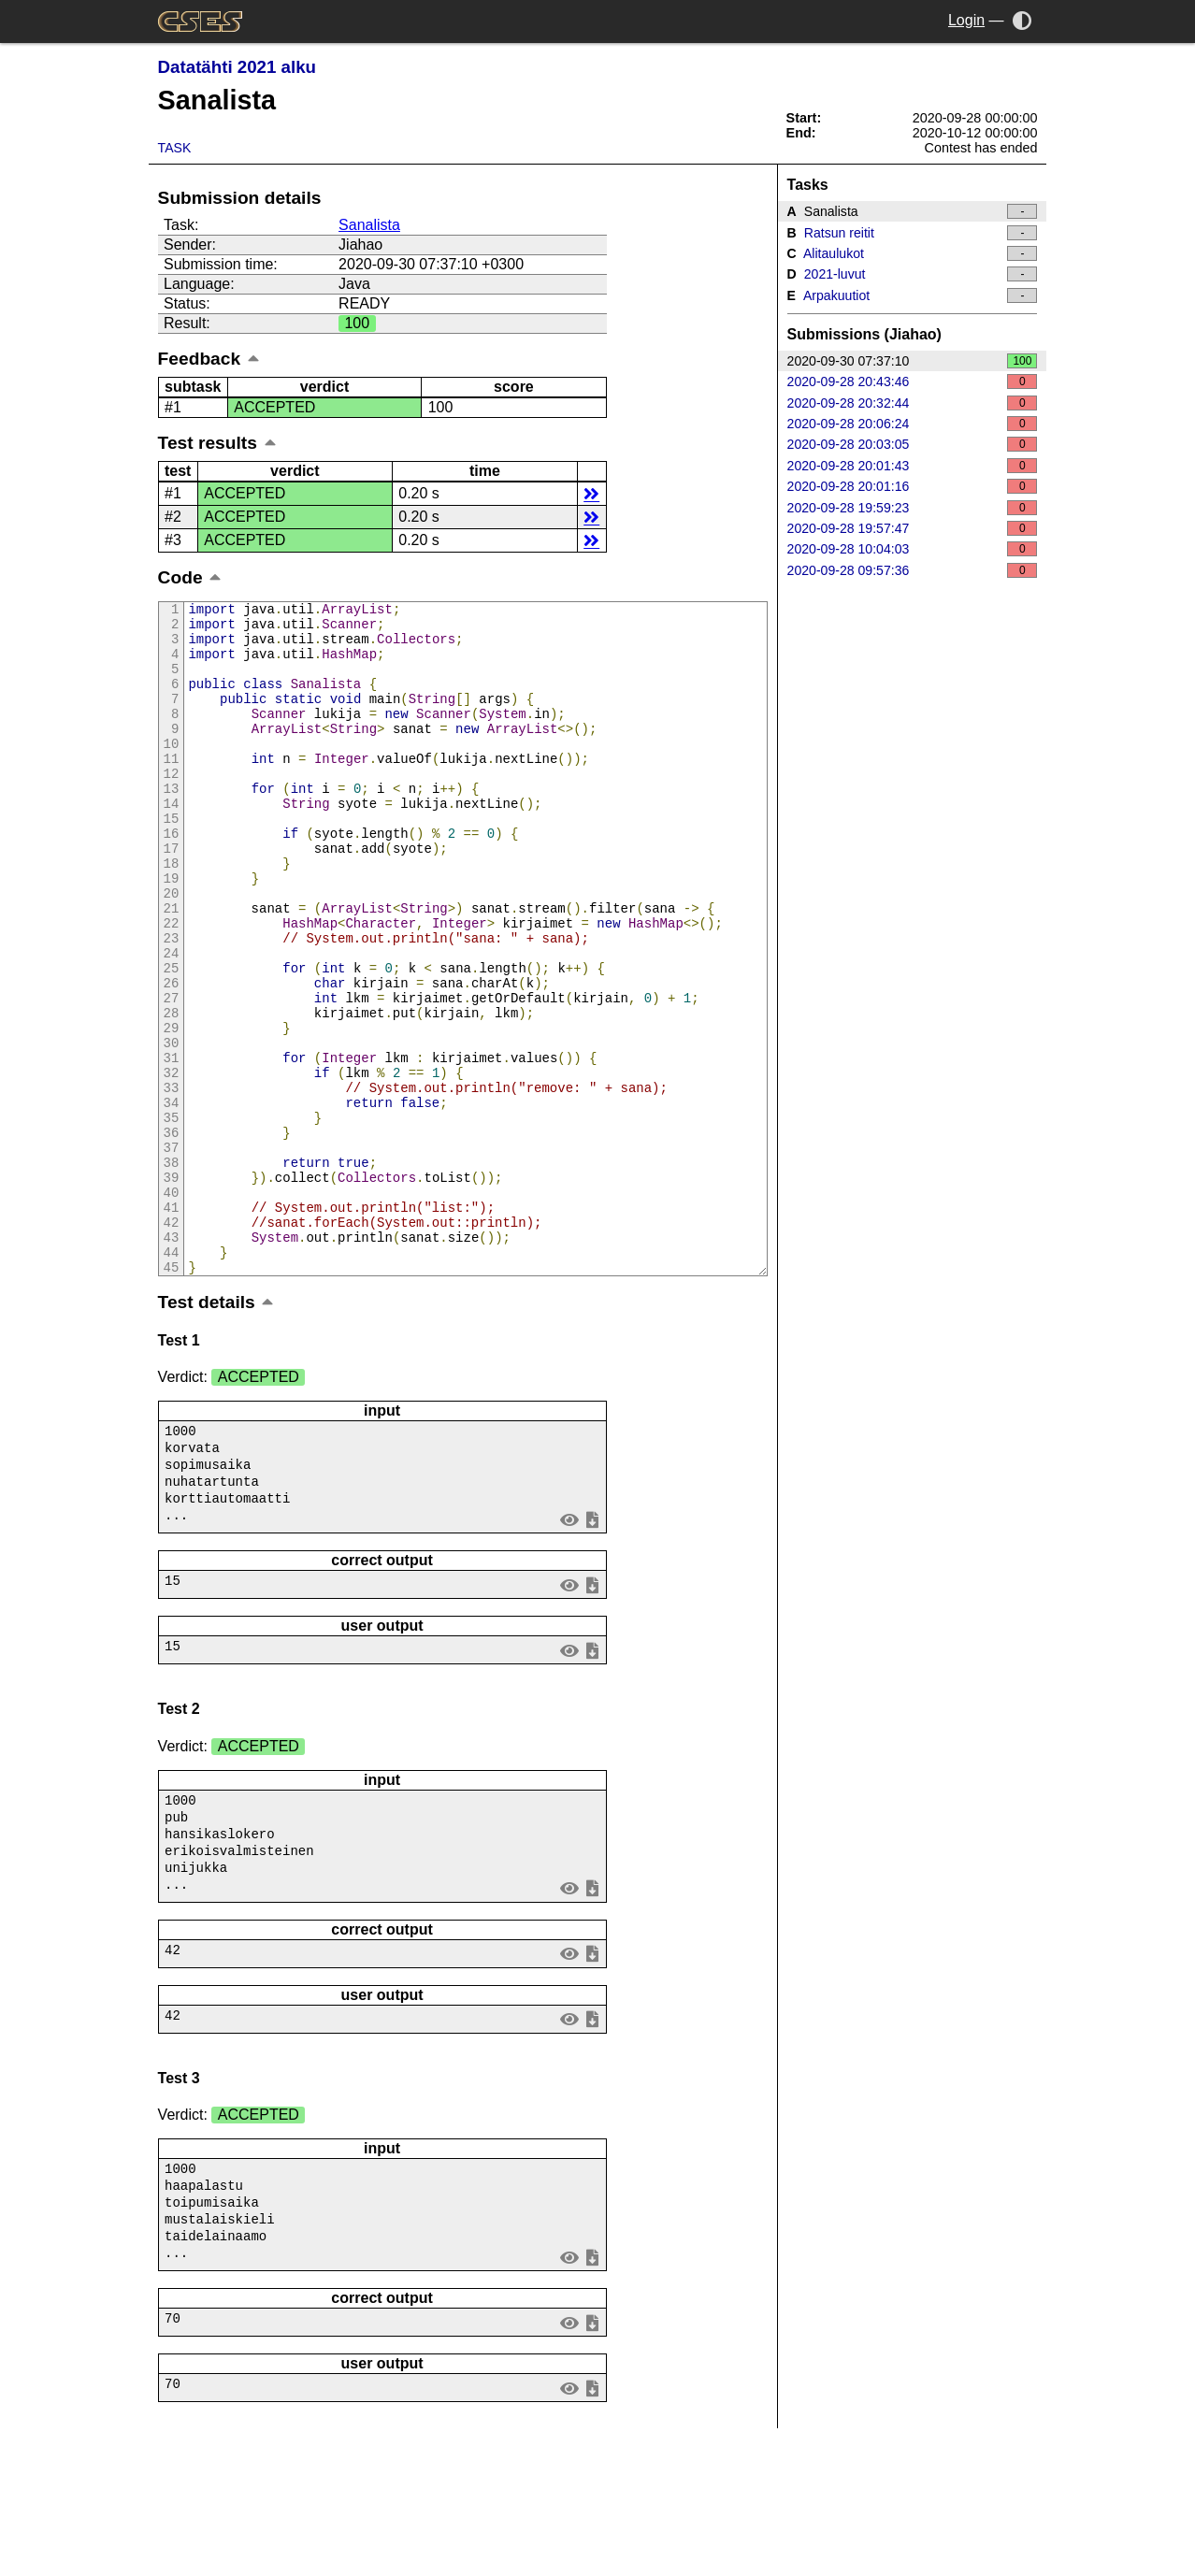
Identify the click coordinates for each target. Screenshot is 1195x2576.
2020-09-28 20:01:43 (912, 465)
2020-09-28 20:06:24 (912, 423)
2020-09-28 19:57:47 (912, 528)
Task (175, 147)
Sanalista (369, 225)
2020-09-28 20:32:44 (912, 403)
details (591, 493)
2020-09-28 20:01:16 (912, 486)
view (569, 1649)
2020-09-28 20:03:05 (912, 444)
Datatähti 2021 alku (237, 67)
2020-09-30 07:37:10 (912, 360)
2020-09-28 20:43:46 (912, 381)
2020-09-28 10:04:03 (912, 548)
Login (966, 20)
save (591, 1649)
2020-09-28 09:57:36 (912, 570)
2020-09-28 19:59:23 (912, 507)
